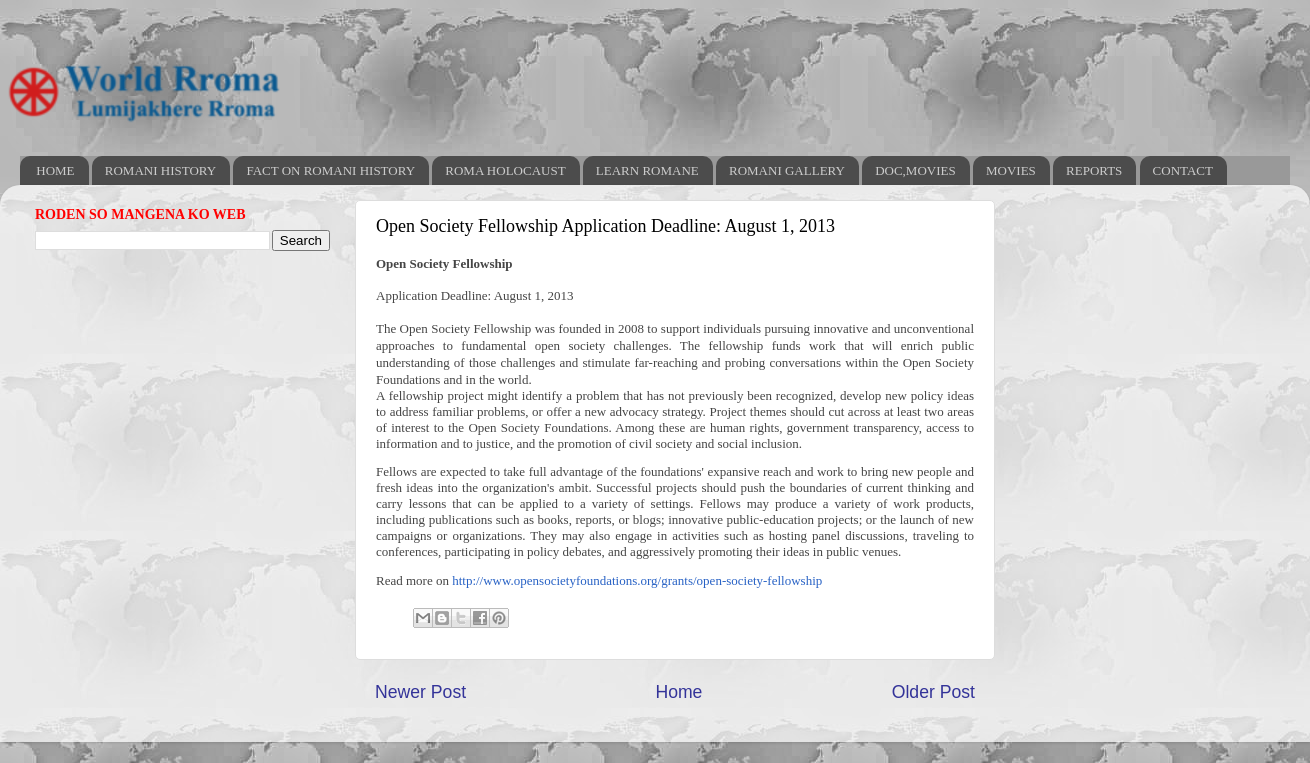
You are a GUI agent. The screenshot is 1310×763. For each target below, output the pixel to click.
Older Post (933, 692)
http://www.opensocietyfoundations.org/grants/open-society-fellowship (637, 580)
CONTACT (1183, 170)
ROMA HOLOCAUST (505, 170)
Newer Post (420, 692)
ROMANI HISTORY (160, 170)
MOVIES (1011, 170)
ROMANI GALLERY (787, 170)
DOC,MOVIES (915, 170)
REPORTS (1094, 170)
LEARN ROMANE (647, 170)
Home (678, 692)
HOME (55, 170)
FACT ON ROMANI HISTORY (330, 170)
